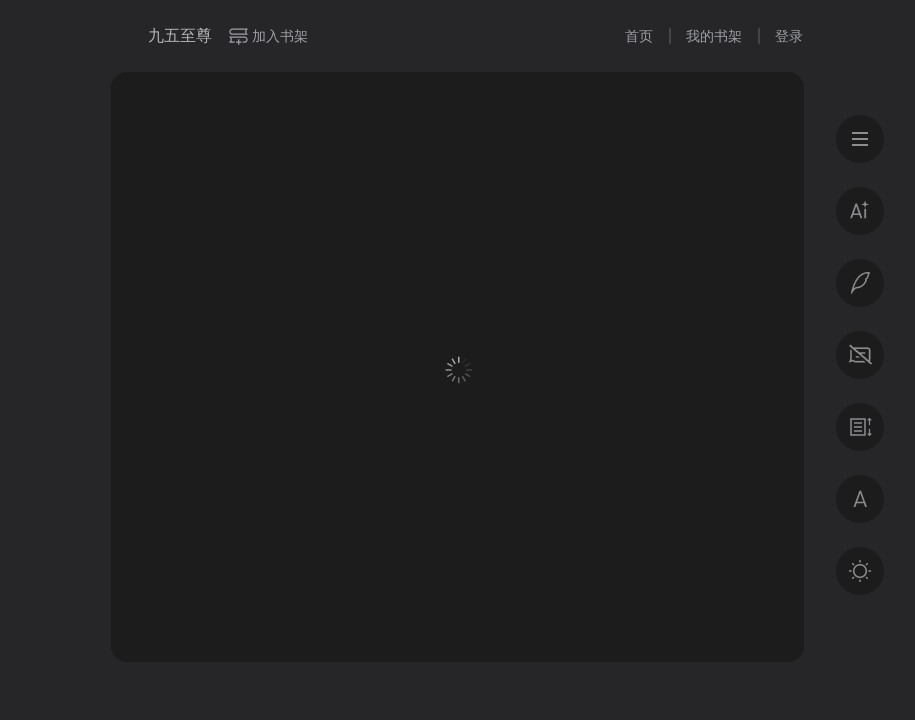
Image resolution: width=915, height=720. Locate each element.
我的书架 (714, 36)
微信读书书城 (122, 36)
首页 (639, 36)
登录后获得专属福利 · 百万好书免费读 (458, 526)
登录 (789, 36)
